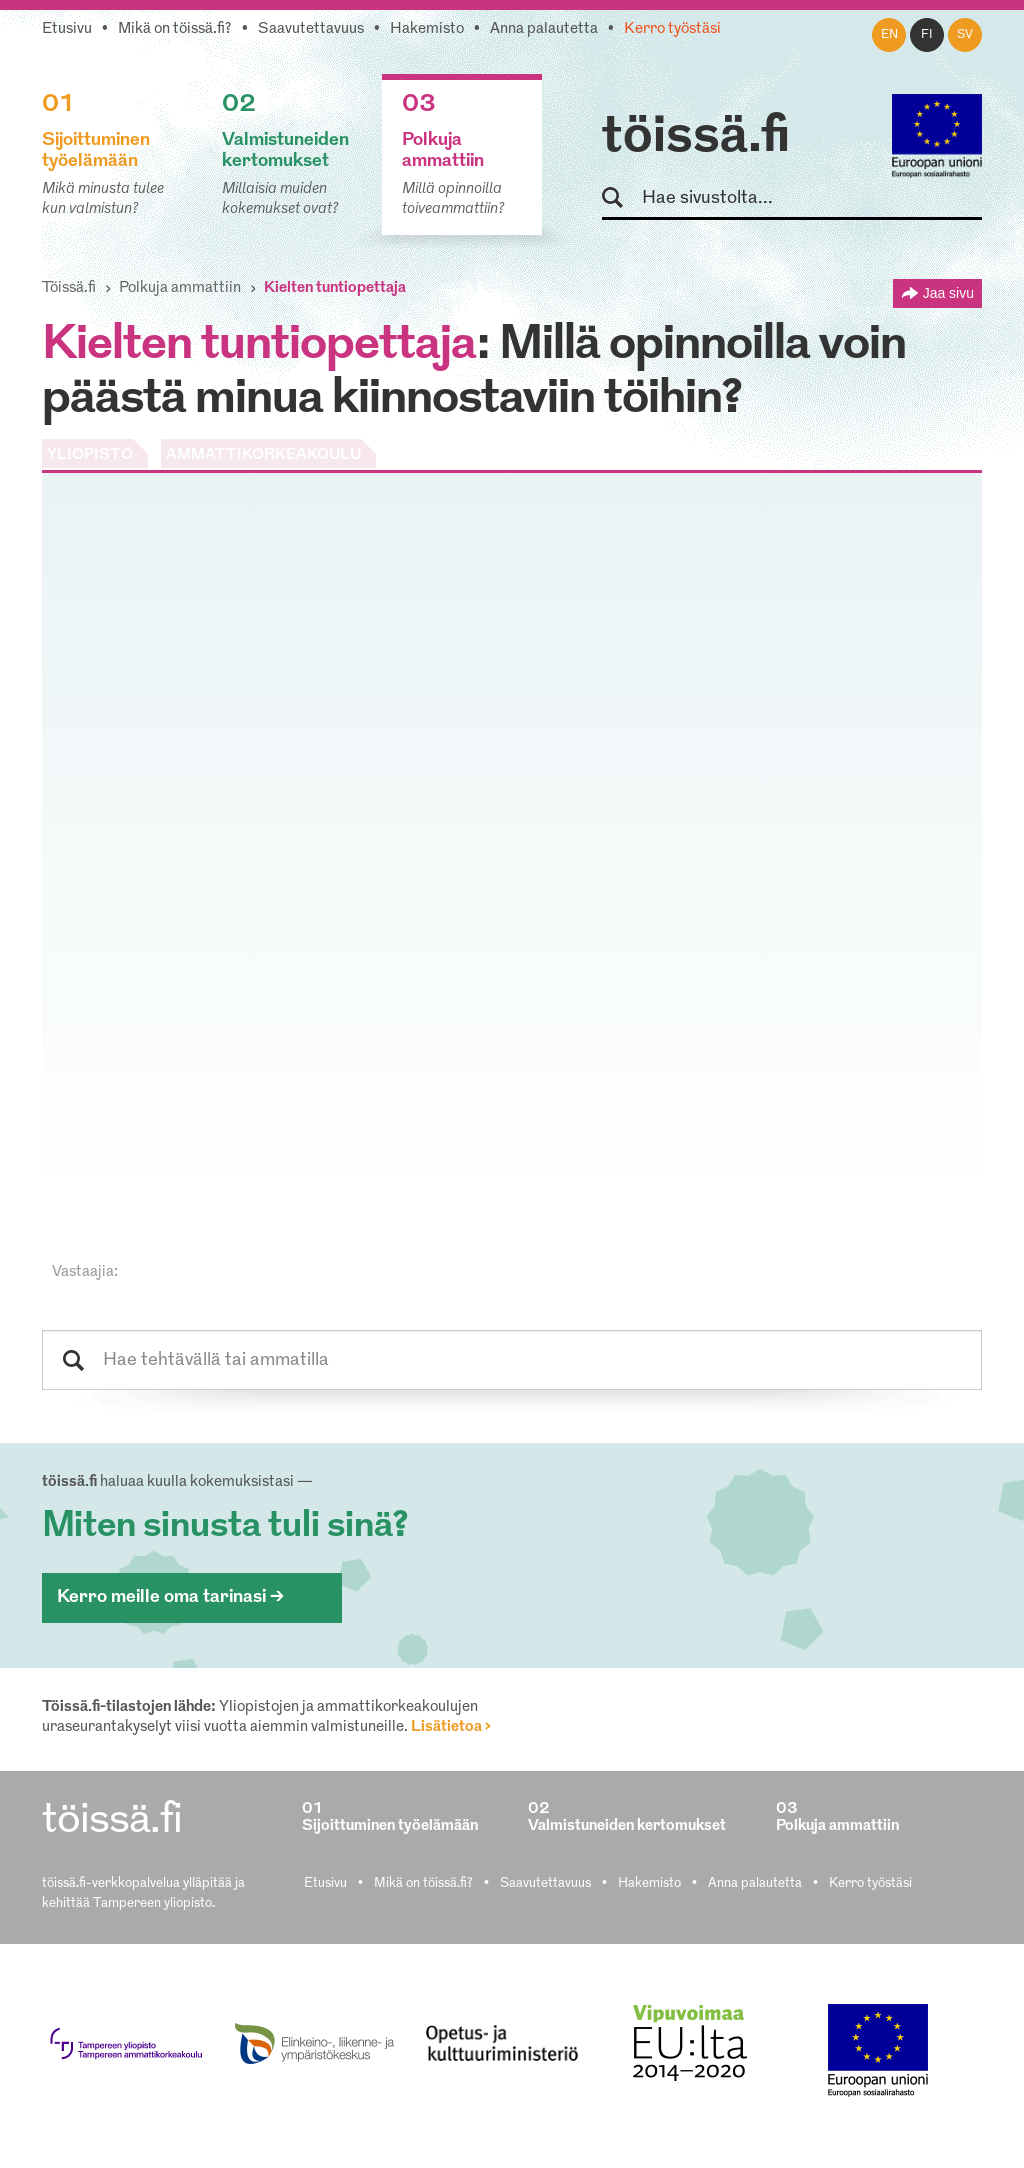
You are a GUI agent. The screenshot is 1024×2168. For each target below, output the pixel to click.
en (889, 35)
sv (965, 35)
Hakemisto (427, 29)
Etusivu (67, 29)
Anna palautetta (544, 29)
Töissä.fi (69, 288)
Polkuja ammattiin (180, 288)
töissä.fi (696, 138)
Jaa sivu (948, 293)
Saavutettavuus (311, 29)
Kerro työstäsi (672, 29)
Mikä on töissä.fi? (175, 29)
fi (927, 35)
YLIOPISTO (90, 455)
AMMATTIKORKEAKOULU (263, 455)
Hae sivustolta (621, 198)
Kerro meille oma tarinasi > (170, 1597)
